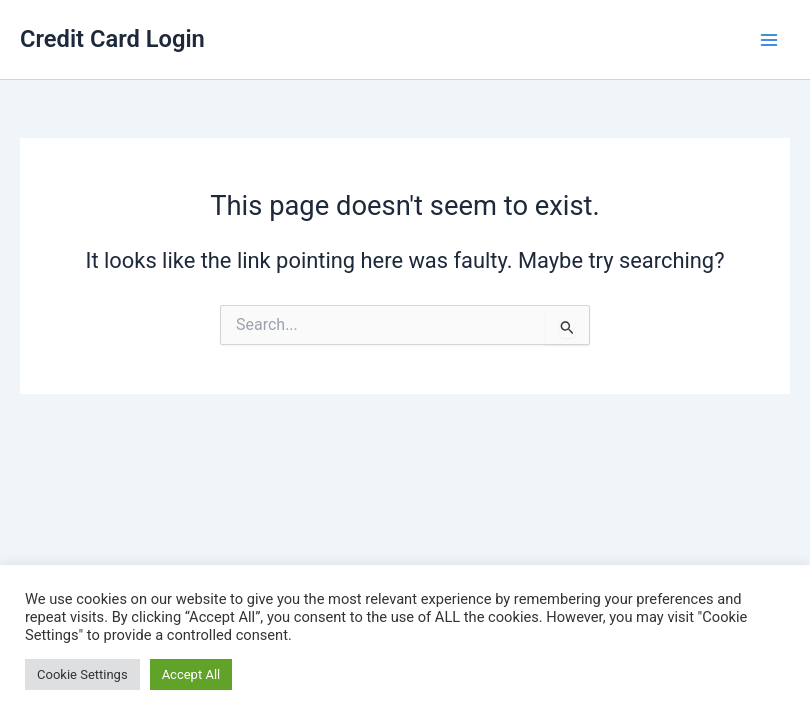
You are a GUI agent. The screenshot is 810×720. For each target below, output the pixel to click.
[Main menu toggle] (769, 40)
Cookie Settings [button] (82, 674)
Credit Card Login (112, 39)
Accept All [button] (191, 674)
